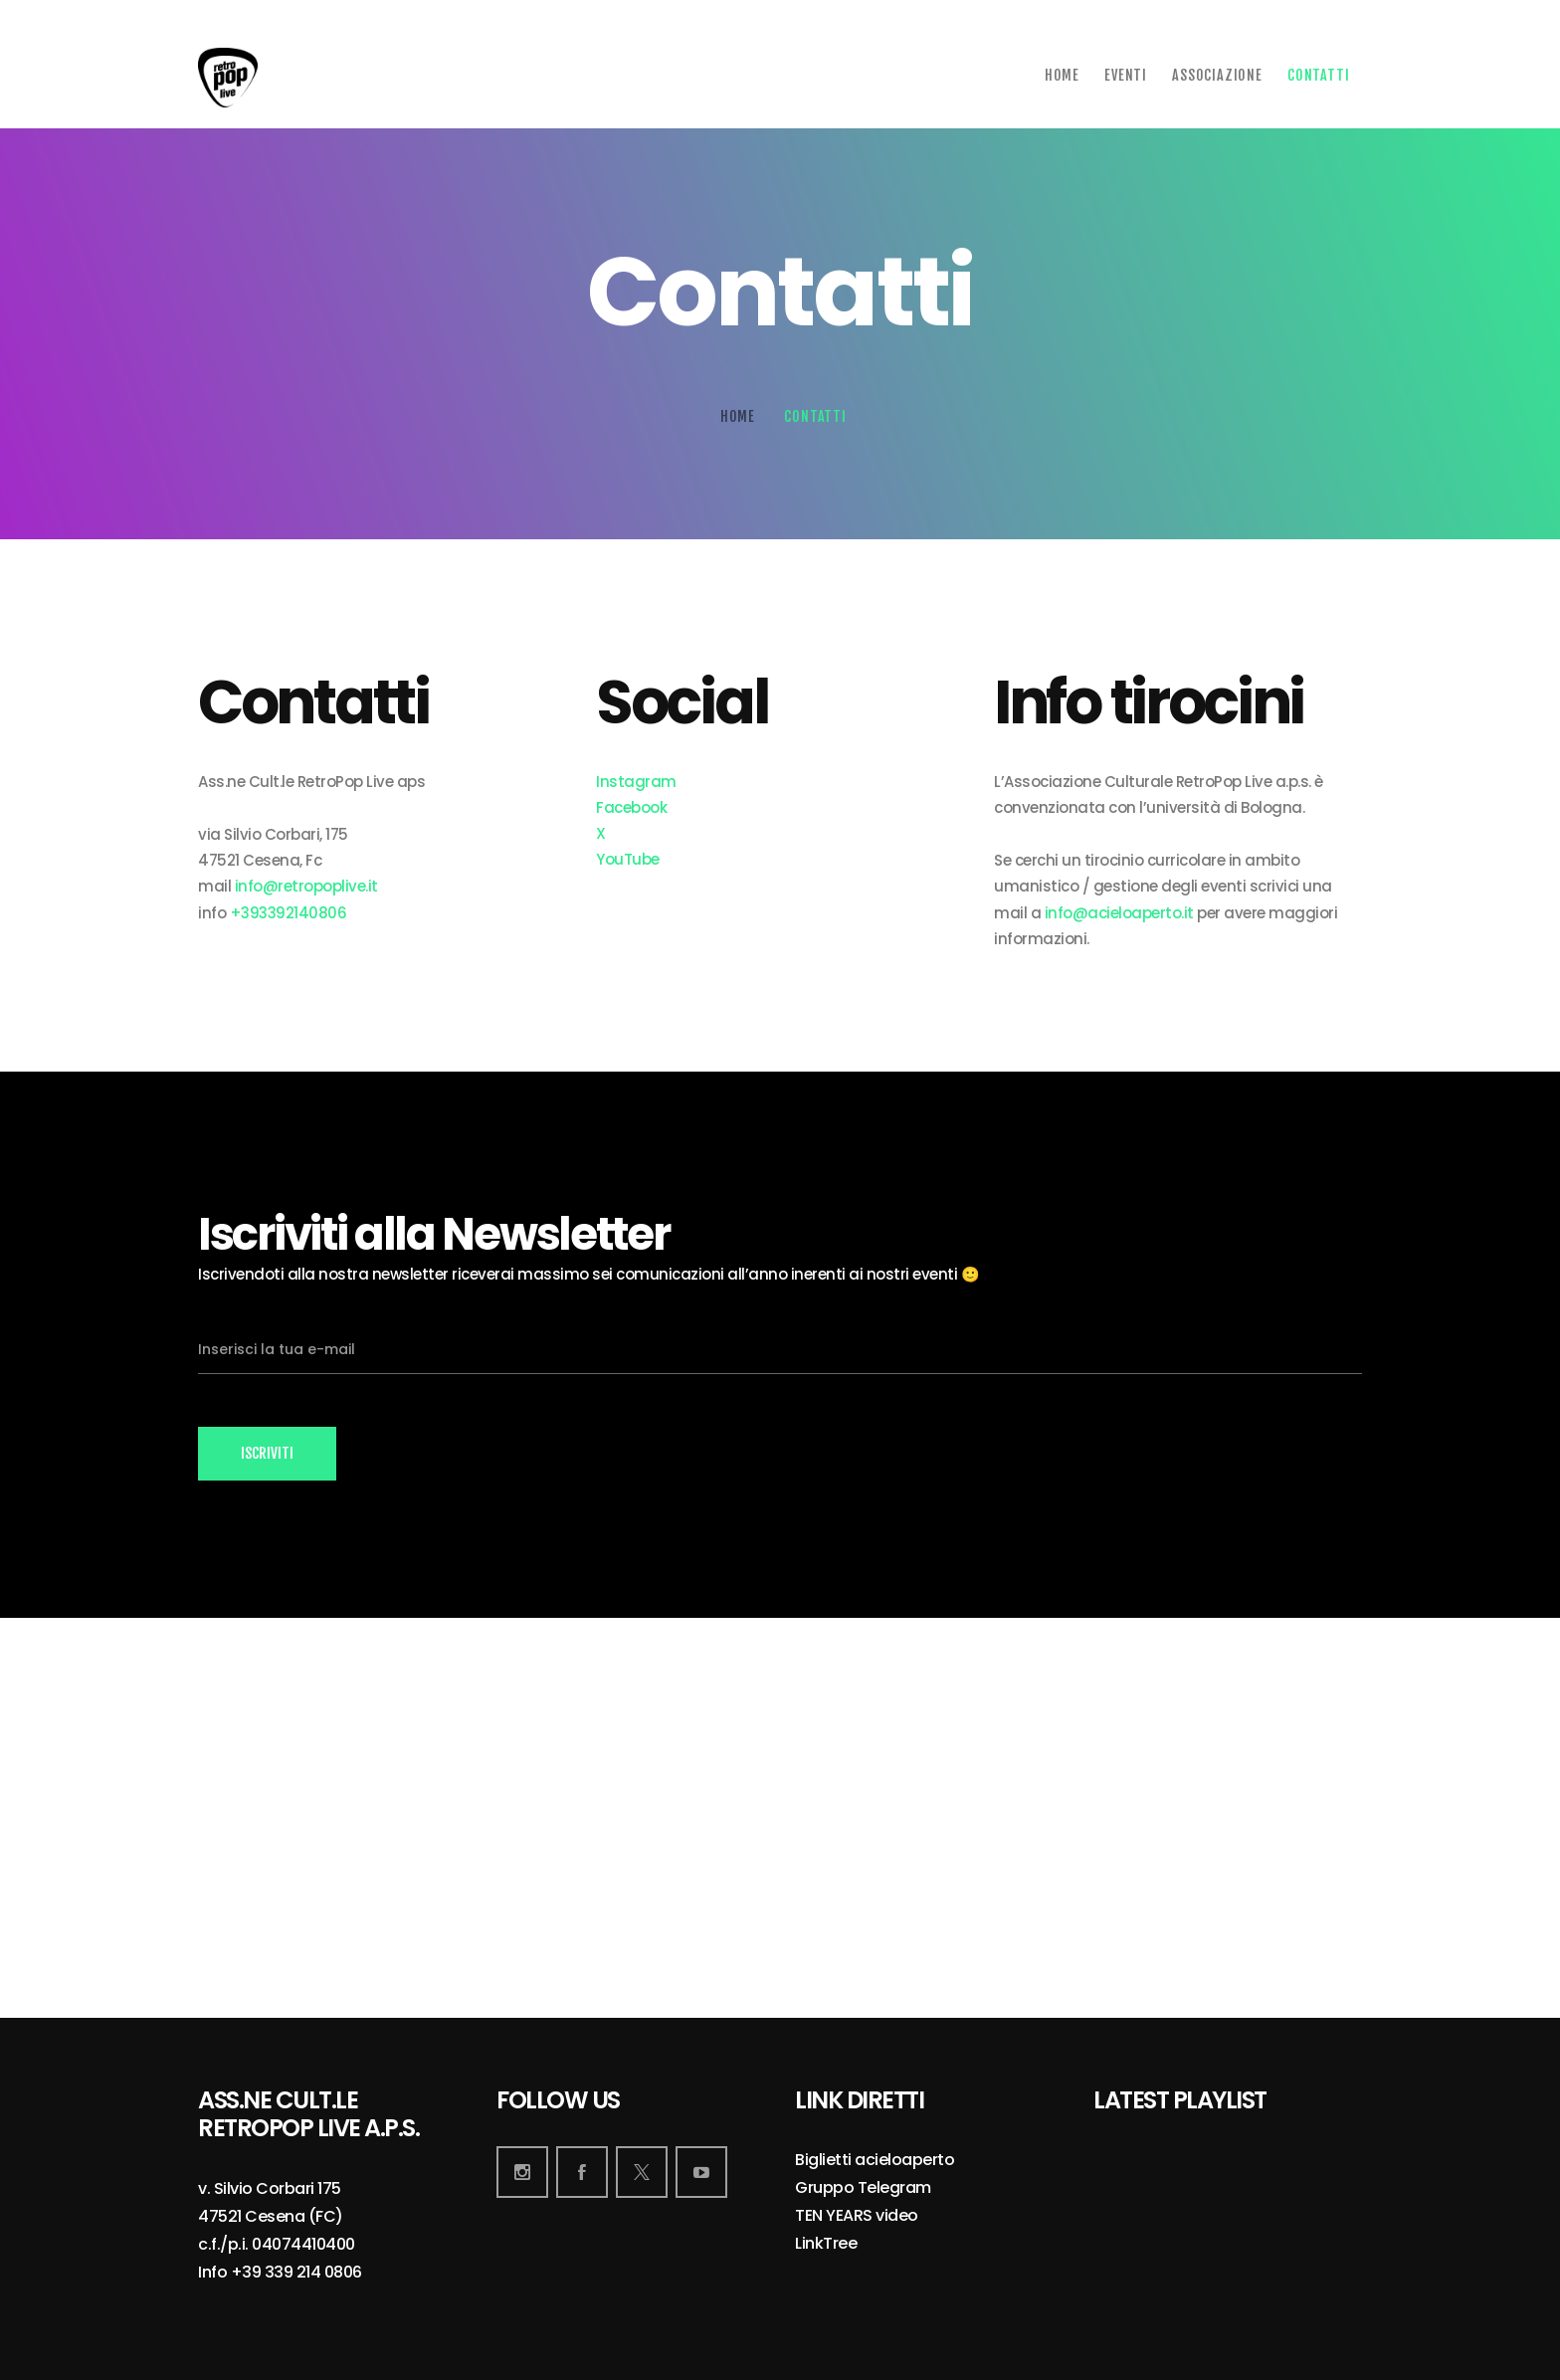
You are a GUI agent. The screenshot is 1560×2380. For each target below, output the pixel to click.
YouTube (628, 859)
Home (737, 416)
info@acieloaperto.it (1119, 912)
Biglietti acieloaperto (874, 2160)
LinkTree (826, 2244)
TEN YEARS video (856, 2216)
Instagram (636, 781)
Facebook (631, 807)
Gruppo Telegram (863, 2188)
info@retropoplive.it (306, 886)
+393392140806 (288, 912)
